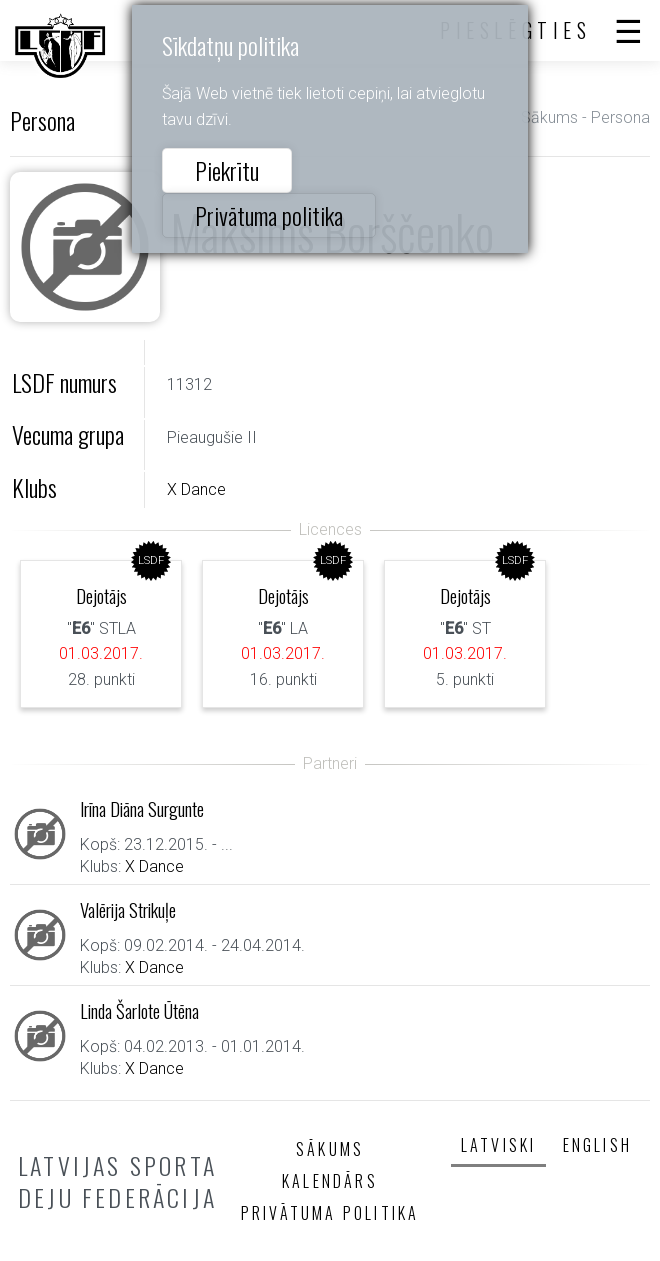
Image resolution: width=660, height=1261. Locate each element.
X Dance (196, 489)
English (597, 1145)
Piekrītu (227, 170)
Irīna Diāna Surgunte (142, 808)
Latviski (499, 1145)
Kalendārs (330, 1181)
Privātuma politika (269, 215)
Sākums (549, 117)
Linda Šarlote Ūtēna (139, 1010)
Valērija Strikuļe (128, 909)
